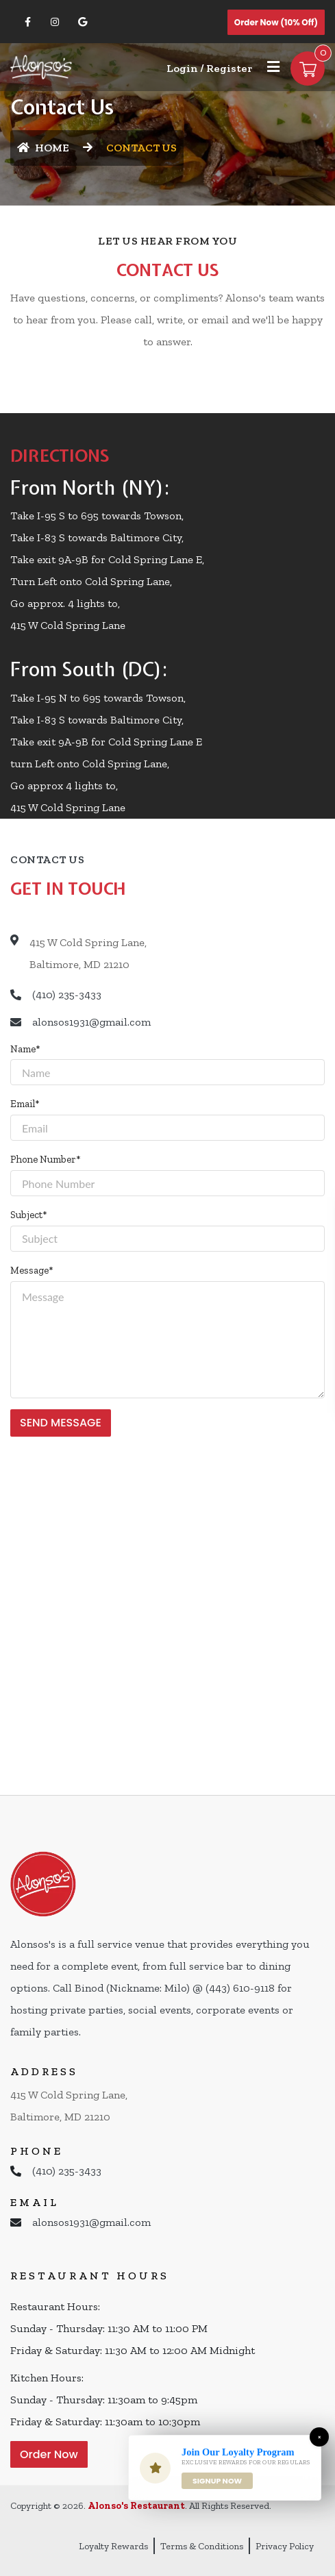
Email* (25, 1104)
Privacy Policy (285, 2546)
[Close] (319, 2437)
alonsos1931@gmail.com (91, 1021)
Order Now (49, 2454)
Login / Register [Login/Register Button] (209, 68)
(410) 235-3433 (66, 994)
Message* (31, 1270)
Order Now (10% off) (276, 22)
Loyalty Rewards (113, 2546)
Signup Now (217, 2480)
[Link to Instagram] (55, 22)
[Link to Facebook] (27, 22)
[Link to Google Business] (82, 22)
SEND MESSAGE (60, 1423)
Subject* (28, 1215)
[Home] (41, 66)
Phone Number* (45, 1159)
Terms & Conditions (201, 2546)
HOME (43, 147)
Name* (25, 1049)
